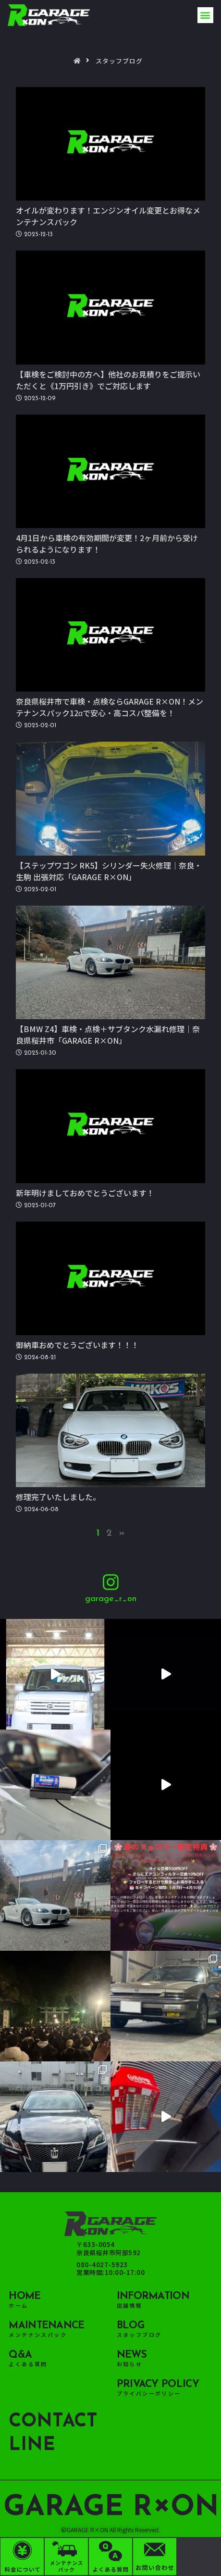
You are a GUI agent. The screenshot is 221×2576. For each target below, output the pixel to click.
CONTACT (53, 2421)
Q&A (20, 2355)
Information (153, 2296)
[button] (205, 15)
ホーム (18, 2305)
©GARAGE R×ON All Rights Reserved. (110, 2529)
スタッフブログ (139, 2334)
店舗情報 (130, 2305)
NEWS (132, 2355)
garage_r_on (110, 1599)
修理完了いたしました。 (58, 1497)
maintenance (46, 2326)
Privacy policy (158, 2384)
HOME (24, 2296)
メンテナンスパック (38, 2334)
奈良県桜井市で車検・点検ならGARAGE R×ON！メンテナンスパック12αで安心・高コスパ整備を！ (109, 707)
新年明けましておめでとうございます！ (85, 1193)
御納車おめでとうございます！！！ (77, 1345)
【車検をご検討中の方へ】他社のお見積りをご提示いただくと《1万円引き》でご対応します (108, 379)
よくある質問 (28, 2364)
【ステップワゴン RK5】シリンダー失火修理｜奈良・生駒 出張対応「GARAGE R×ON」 (109, 871)
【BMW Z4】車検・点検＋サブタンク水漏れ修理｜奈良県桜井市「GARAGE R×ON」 (108, 1034)
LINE (32, 2445)
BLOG (130, 2326)
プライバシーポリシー (149, 2393)
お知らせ (130, 2364)
